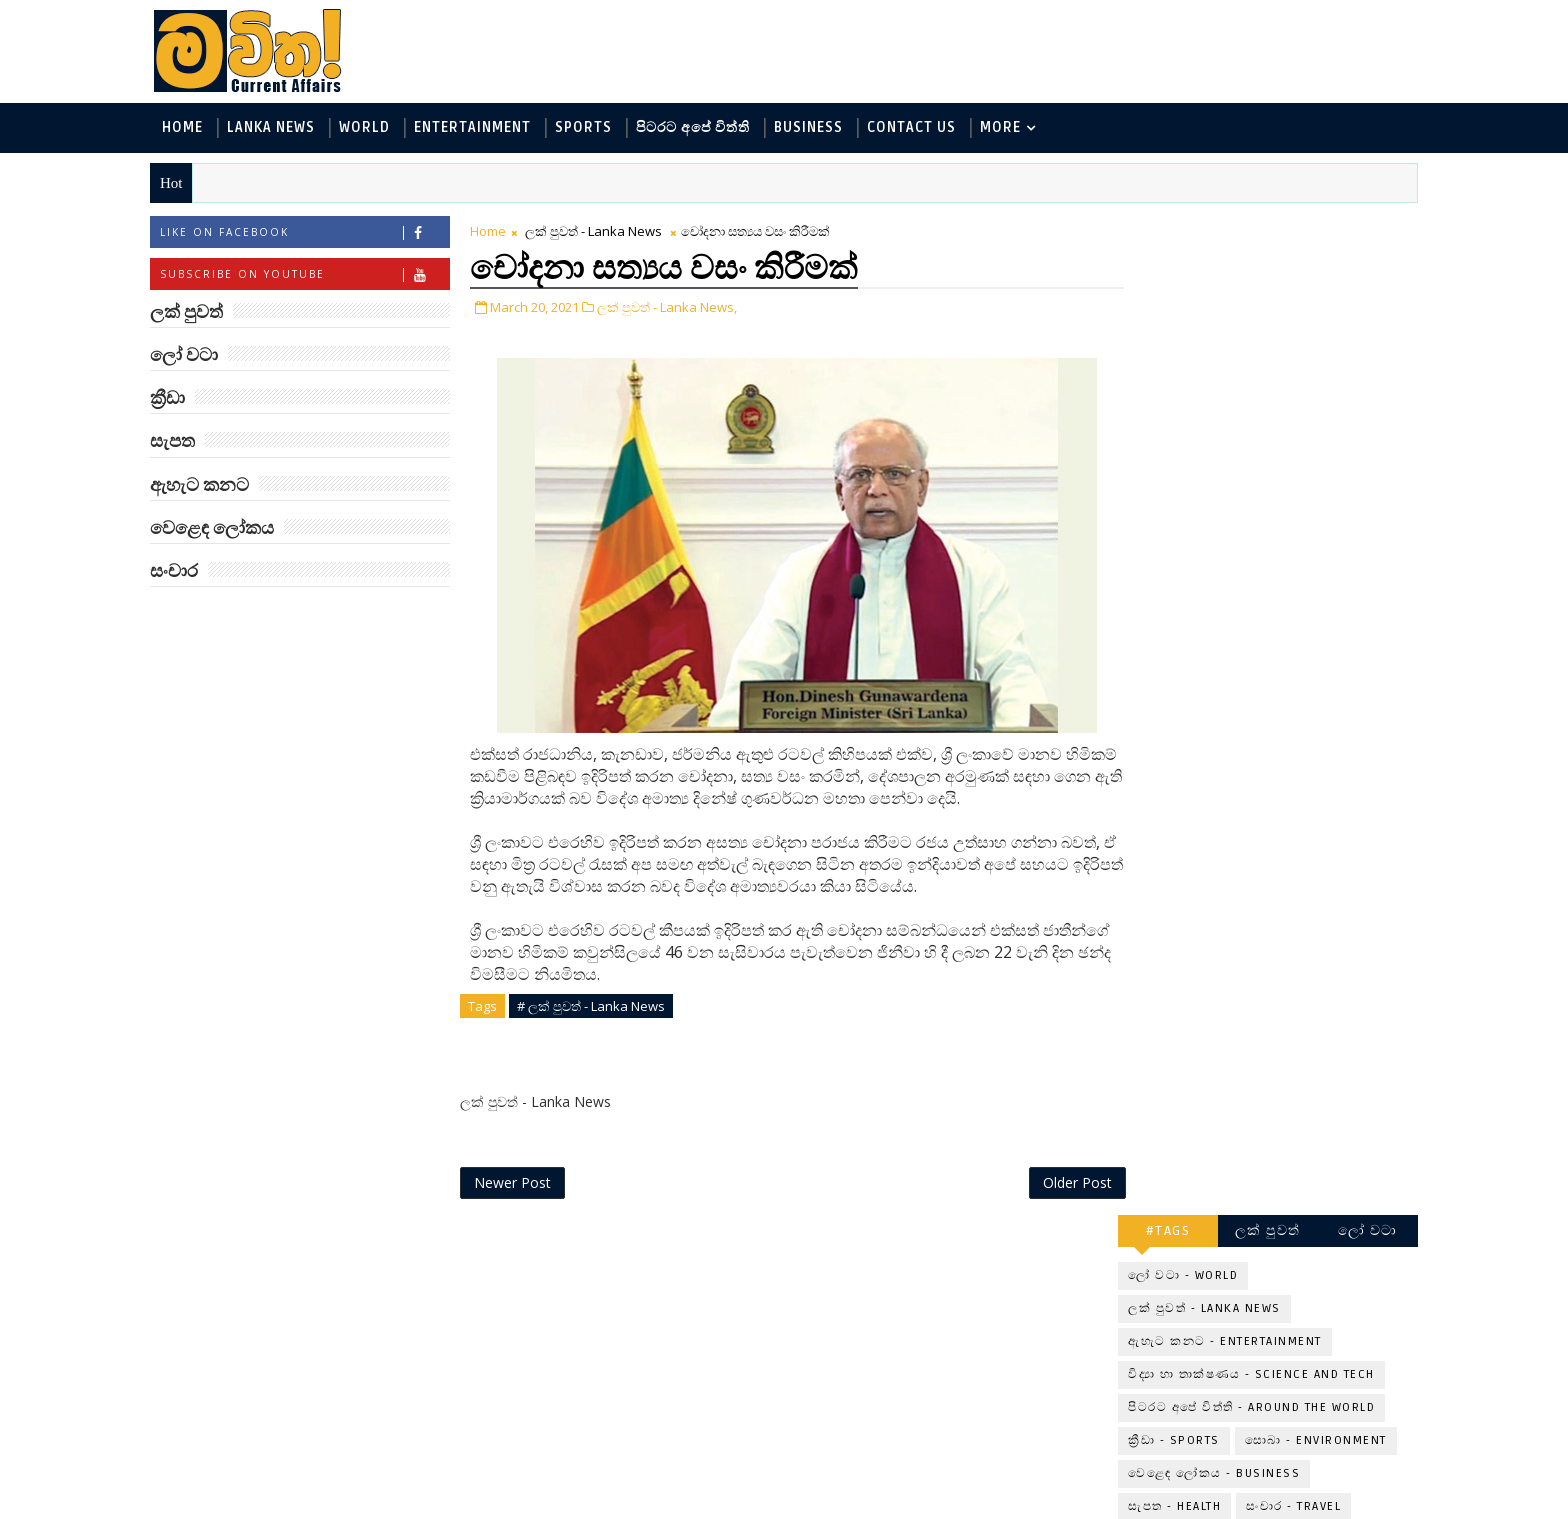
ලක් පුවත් (1259, 227)
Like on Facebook (313, 233)
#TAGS (1159, 227)
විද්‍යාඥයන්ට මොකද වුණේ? (1281, 1151)
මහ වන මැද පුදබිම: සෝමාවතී (1281, 908)
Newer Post (521, 1184)
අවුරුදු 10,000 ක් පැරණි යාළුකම (1298, 1313)
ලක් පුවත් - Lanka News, (676, 308)
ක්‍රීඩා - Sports (1165, 437)
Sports (592, 128)
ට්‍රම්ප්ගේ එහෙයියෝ (1280, 980)
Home (191, 128)
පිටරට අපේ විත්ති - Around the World (1242, 404)
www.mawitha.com (387, 1506)
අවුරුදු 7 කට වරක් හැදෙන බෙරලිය (1277, 746)
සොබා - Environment (1307, 437)
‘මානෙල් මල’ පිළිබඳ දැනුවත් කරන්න (1282, 584)
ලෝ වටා (1359, 227)
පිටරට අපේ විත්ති (702, 128)
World (373, 128)
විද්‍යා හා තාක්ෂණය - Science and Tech (1242, 371)
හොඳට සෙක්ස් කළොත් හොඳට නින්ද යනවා (1292, 827)
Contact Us (920, 128)
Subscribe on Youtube (313, 275)
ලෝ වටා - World (1174, 272)
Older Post (1042, 1184)
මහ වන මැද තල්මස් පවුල (1304, 1061)
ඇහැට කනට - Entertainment (1216, 338)
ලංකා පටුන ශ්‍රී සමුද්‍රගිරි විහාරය (1288, 1232)
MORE (1009, 128)
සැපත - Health (1165, 503)
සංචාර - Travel (1284, 503)
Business (817, 128)
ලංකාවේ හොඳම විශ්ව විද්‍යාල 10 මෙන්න (1288, 665)
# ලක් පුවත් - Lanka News (600, 1007)
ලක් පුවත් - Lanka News (602, 232)
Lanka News (280, 128)
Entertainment (481, 128)
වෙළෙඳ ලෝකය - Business (1205, 470)
